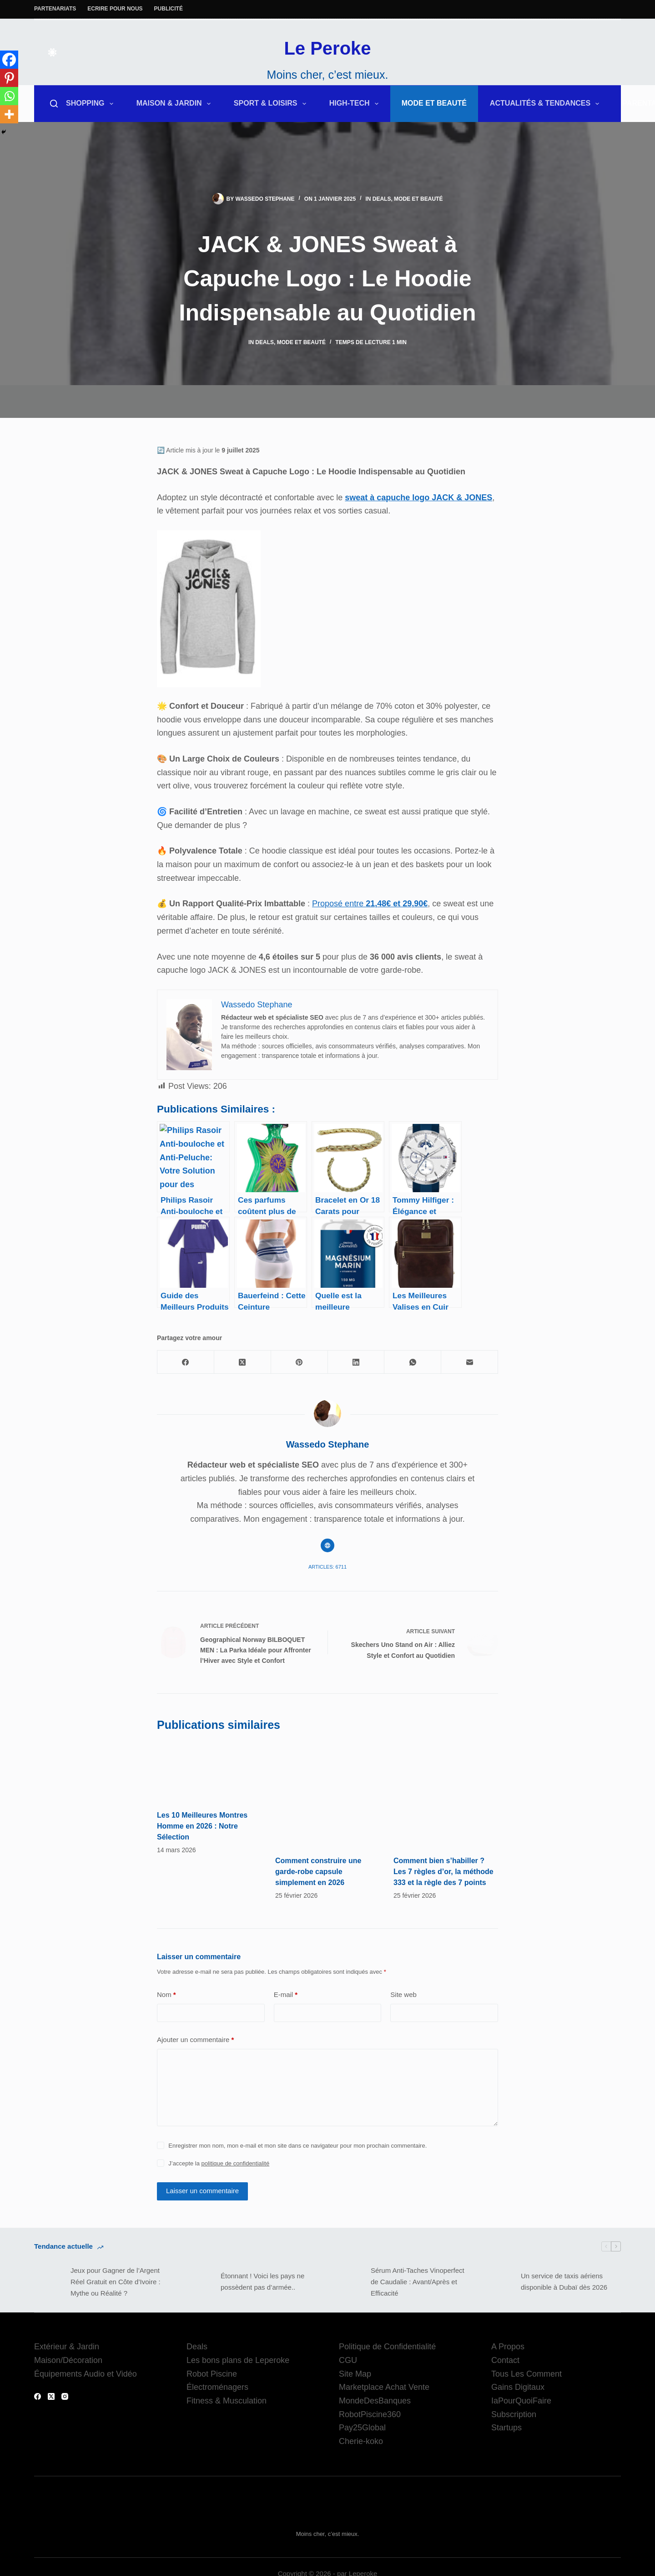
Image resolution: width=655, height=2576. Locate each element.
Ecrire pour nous (114, 8)
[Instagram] (64, 2396)
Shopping (91, 103)
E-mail (286, 1995)
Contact (505, 2360)
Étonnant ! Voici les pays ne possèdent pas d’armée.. (262, 2281)
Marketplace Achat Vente (384, 2387)
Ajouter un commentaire (195, 2040)
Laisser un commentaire (202, 2191)
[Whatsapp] (9, 96)
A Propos (507, 2346)
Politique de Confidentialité (387, 2346)
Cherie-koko (361, 2441)
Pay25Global (362, 2427)
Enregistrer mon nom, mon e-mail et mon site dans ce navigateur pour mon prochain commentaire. (297, 2145)
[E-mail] (469, 1362)
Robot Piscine (211, 2373)
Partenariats (55, 8)
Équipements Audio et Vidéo (85, 2373)
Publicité (168, 8)
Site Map (355, 2373)
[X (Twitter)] (242, 1362)
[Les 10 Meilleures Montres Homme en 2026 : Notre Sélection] (209, 1771)
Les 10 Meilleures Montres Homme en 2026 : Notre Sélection (202, 1826)
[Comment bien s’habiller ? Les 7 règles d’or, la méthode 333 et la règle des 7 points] (445, 1794)
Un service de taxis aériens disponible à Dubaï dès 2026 (564, 2281)
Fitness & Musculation (226, 2400)
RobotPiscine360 (370, 2414)
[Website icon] (327, 1545)
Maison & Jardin (175, 103)
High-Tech (355, 103)
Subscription (513, 2414)
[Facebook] (9, 60)
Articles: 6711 (327, 1567)
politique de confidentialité (236, 2163)
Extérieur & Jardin (66, 2346)
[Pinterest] (9, 78)
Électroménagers (217, 2387)
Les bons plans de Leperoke (237, 2360)
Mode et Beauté (434, 103)
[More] (9, 114)
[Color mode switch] (52, 52)
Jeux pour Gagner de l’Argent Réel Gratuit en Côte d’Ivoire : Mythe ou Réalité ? (116, 2281)
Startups (506, 2427)
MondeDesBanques (375, 2400)
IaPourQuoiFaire (521, 2400)
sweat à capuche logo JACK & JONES (418, 497)
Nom (166, 1995)
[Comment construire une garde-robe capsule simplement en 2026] (327, 1794)
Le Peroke (327, 48)
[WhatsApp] (412, 1362)
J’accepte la (218, 2163)
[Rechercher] (54, 103)
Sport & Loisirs (272, 103)
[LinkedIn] (356, 1362)
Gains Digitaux (517, 2387)
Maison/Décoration (68, 2360)
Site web (403, 1994)
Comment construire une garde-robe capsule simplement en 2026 (318, 1871)
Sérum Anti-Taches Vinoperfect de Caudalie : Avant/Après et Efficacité (417, 2281)
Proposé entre (370, 903)
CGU (348, 2360)
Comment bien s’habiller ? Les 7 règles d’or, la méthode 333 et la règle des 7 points (443, 1871)
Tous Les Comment (526, 2373)
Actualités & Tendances (546, 103)
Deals (382, 199)
